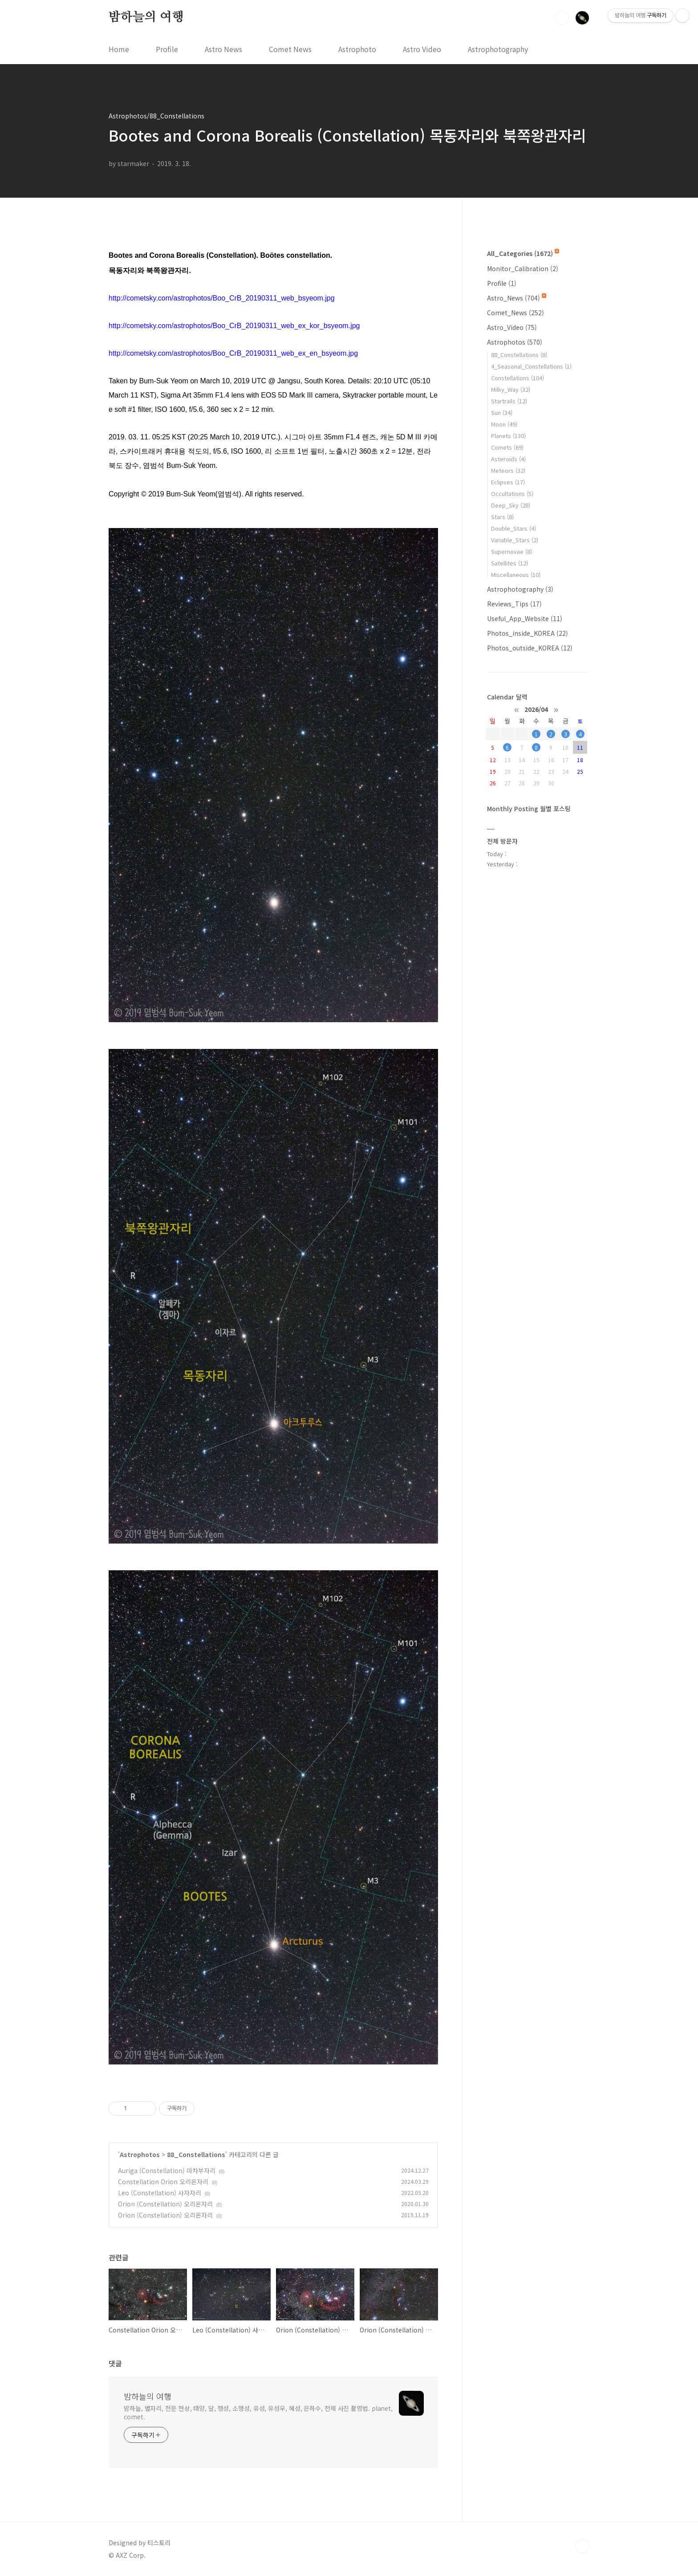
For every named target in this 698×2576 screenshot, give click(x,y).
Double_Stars (513, 528)
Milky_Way (510, 389)
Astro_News (516, 297)
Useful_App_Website (524, 618)
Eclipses (508, 482)
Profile (167, 49)
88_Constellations (196, 2154)
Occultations (512, 493)
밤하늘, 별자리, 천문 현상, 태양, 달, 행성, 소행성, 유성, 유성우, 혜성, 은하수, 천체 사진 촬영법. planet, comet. (258, 2412)
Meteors (508, 470)
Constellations (517, 378)
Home (119, 49)
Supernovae (511, 551)
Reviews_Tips (514, 603)
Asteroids (508, 459)
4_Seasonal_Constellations (531, 366)
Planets (508, 435)
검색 (561, 17)
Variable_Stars (514, 540)
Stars (502, 516)
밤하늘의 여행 (146, 17)
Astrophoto (357, 49)
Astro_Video (512, 327)
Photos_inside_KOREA (527, 633)
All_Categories (523, 253)
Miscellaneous (515, 574)
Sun (501, 412)
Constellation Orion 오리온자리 (163, 2181)
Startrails (509, 401)
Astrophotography (498, 49)
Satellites (509, 563)
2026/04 (536, 708)
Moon (504, 424)
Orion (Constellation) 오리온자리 (165, 2203)
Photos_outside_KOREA (529, 647)
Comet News (290, 49)
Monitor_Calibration (522, 268)
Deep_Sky (510, 505)
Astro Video (422, 49)
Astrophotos (140, 2154)
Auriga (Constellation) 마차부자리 (166, 2170)
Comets (507, 447)
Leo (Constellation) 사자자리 (159, 2192)
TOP (582, 2546)
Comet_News (515, 312)
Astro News (223, 49)
